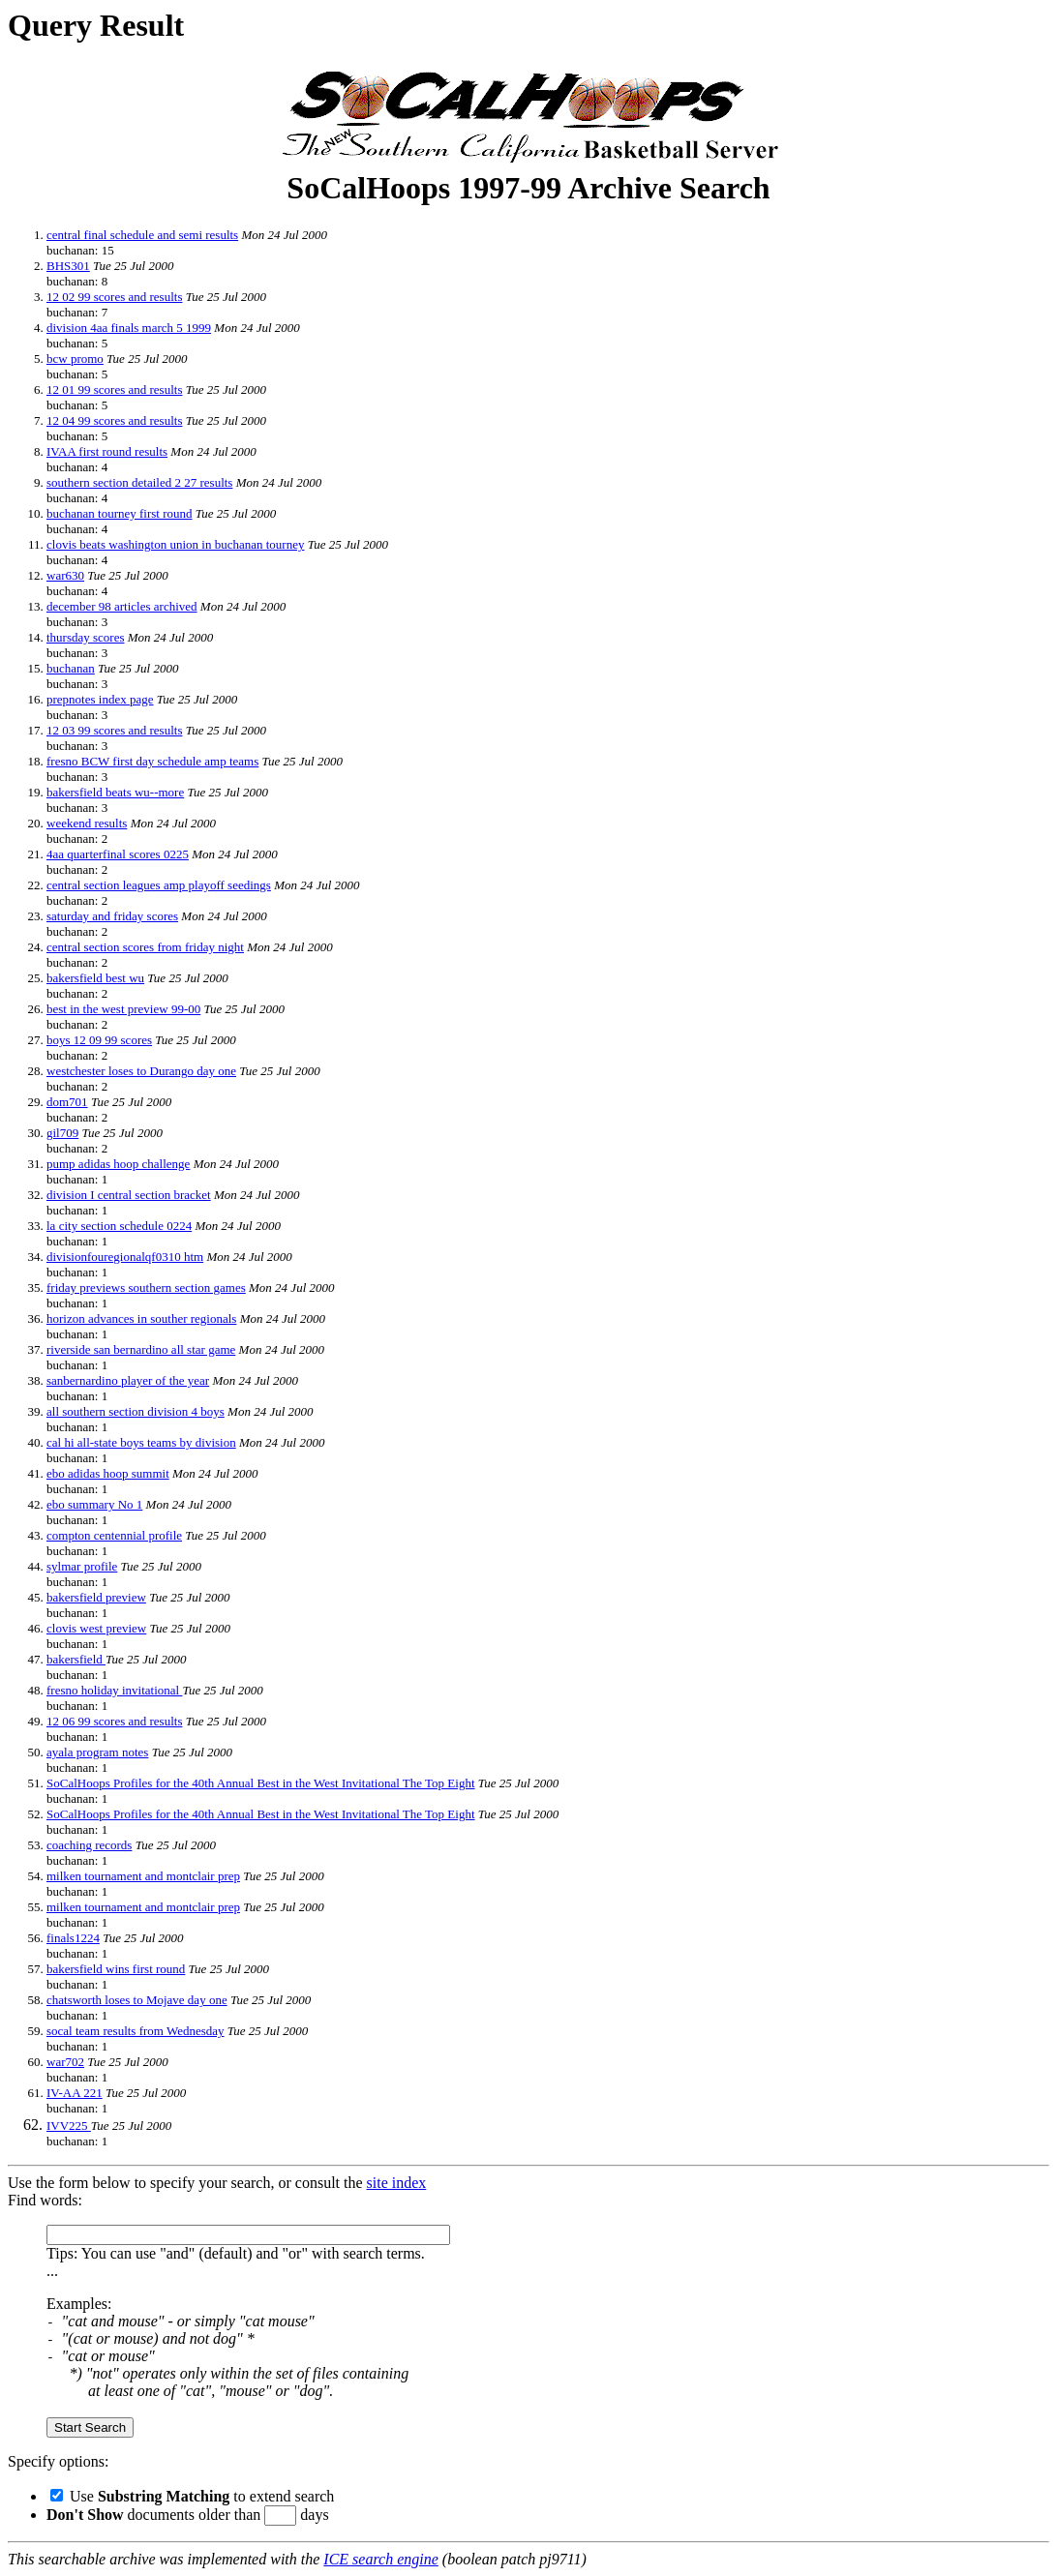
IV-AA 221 (74, 2092)
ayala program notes (97, 1752)
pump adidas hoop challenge (118, 1163)
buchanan (70, 668)
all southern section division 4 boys (135, 1411)
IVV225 (68, 2125)
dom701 (67, 1101)
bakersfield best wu (95, 978)
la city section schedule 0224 (119, 1225)
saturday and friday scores (112, 916)
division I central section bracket (128, 1194)
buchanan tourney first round (119, 513)
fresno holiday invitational (114, 1690)
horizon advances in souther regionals (141, 1318)
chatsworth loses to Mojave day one (136, 1999)
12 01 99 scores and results (114, 389)
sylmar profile (81, 1566)
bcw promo (75, 358)
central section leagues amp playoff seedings (158, 885)
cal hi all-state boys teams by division (141, 1442)
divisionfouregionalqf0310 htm (124, 1256)
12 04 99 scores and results (114, 420)
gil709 (62, 1132)
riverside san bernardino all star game (140, 1349)
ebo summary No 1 (94, 1504)
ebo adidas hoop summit (107, 1473)
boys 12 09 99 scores (99, 1040)
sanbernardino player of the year (127, 1380)
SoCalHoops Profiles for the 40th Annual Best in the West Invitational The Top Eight (260, 1783)
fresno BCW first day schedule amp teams (152, 761)
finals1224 (73, 1938)
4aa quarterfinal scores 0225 (117, 854)
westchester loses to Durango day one (141, 1070)
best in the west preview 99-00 (123, 1009)
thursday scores (85, 637)
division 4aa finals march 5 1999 (128, 327)
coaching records (89, 1845)
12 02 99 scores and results (114, 296)
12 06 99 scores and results (114, 1721)
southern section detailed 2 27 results (139, 482)
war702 (65, 2061)
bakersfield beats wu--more (115, 792)
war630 (65, 575)
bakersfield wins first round (115, 1969)
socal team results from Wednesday (135, 2030)
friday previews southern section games (146, 1287)
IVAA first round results (106, 451)
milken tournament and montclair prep (143, 1876)
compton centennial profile (114, 1535)
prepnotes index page (99, 699)
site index (397, 2182)
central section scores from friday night (145, 947)
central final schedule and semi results (142, 234)
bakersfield (76, 1659)
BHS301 (68, 265)
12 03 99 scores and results (114, 730)
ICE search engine (380, 2559)
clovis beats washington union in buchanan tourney (175, 544)
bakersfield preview (96, 1597)
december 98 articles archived (121, 606)
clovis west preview (96, 1628)
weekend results (86, 823)
